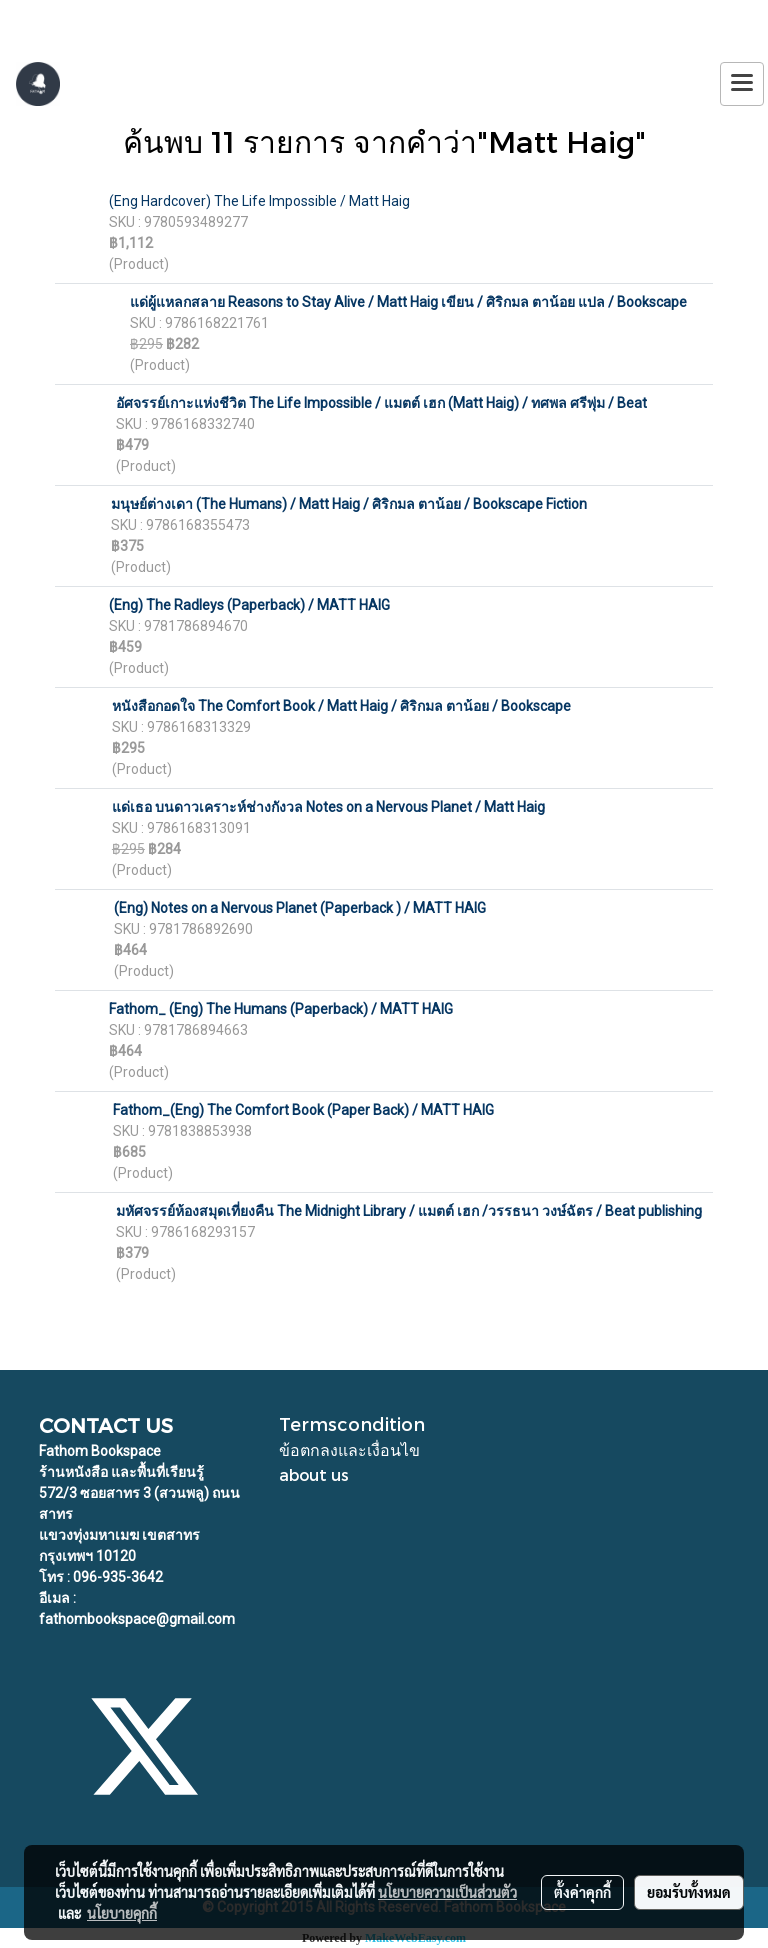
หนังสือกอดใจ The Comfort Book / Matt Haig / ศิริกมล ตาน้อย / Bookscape (341, 706)
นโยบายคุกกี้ (122, 1913)
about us (314, 1474)
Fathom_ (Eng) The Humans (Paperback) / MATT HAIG (281, 1009)
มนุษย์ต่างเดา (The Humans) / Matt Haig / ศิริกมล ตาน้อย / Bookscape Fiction (349, 504)
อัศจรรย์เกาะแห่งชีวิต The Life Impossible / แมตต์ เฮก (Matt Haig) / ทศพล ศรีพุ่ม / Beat (381, 403)
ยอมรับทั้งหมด (689, 1892)
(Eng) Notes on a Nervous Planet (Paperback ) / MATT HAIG (300, 908)
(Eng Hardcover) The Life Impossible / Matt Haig (259, 201)
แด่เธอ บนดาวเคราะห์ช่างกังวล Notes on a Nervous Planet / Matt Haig (328, 807)
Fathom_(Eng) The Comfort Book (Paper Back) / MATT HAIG (303, 1110)
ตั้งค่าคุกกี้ (582, 1892)
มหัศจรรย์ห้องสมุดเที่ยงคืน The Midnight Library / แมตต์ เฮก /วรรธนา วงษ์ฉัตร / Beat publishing (409, 1211)
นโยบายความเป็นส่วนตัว (447, 1892)
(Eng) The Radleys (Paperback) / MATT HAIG (249, 605)
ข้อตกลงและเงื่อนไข (349, 1449)
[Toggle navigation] (742, 84)
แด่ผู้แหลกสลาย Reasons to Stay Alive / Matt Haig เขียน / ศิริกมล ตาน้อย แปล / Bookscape (408, 302)
